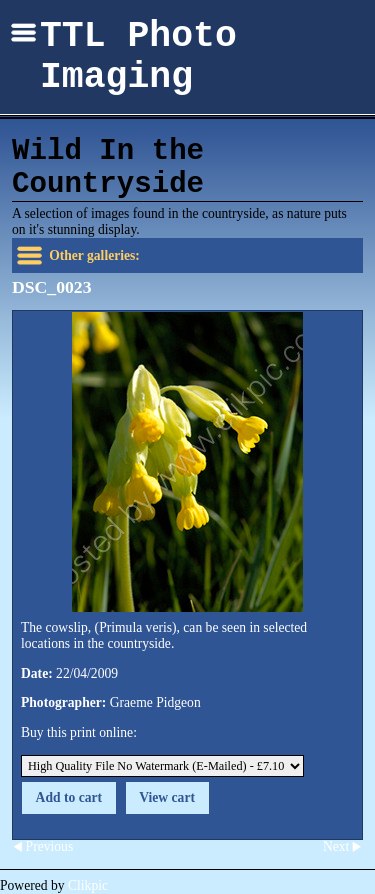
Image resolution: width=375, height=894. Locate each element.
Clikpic (88, 885)
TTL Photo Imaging (138, 57)
